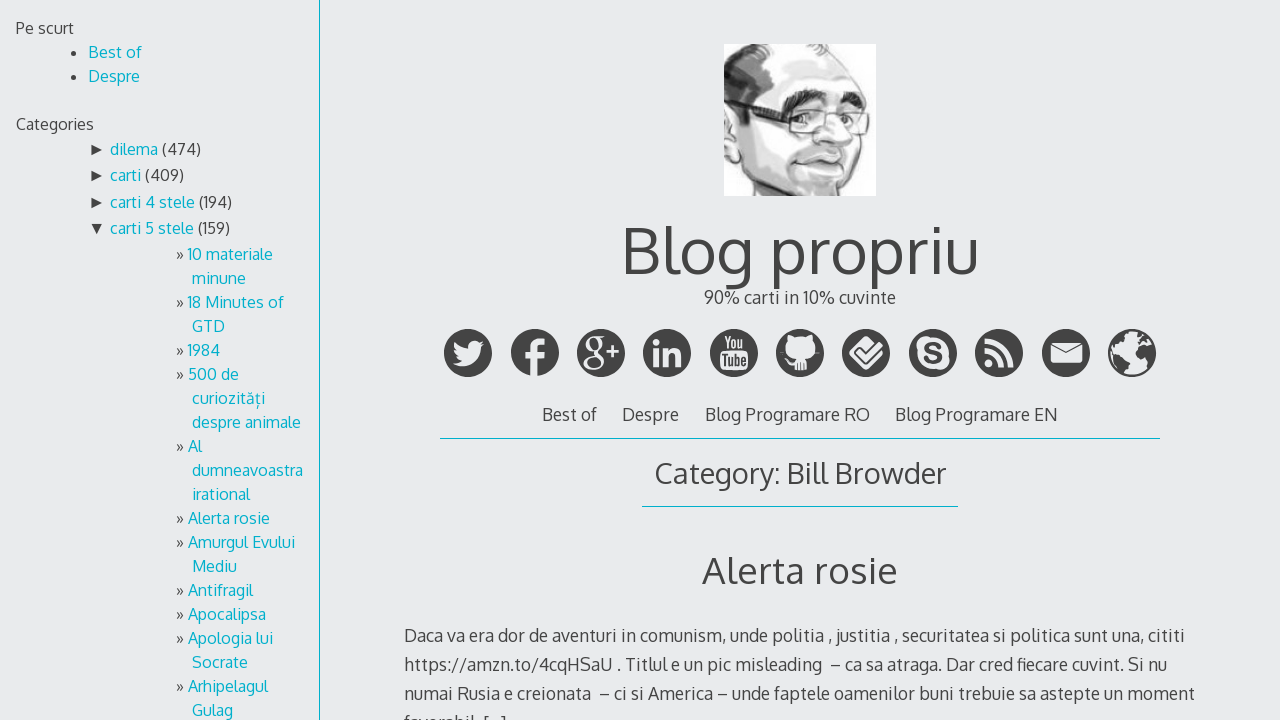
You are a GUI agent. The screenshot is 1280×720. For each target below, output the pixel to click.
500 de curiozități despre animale (244, 398)
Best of (569, 414)
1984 (204, 350)
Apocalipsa (227, 614)
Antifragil (220, 590)
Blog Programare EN (976, 414)
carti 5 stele (152, 228)
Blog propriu (800, 248)
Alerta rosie (229, 518)
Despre (650, 414)
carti (125, 175)
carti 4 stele (152, 202)
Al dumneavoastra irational (245, 470)
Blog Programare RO (787, 414)
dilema (134, 149)
